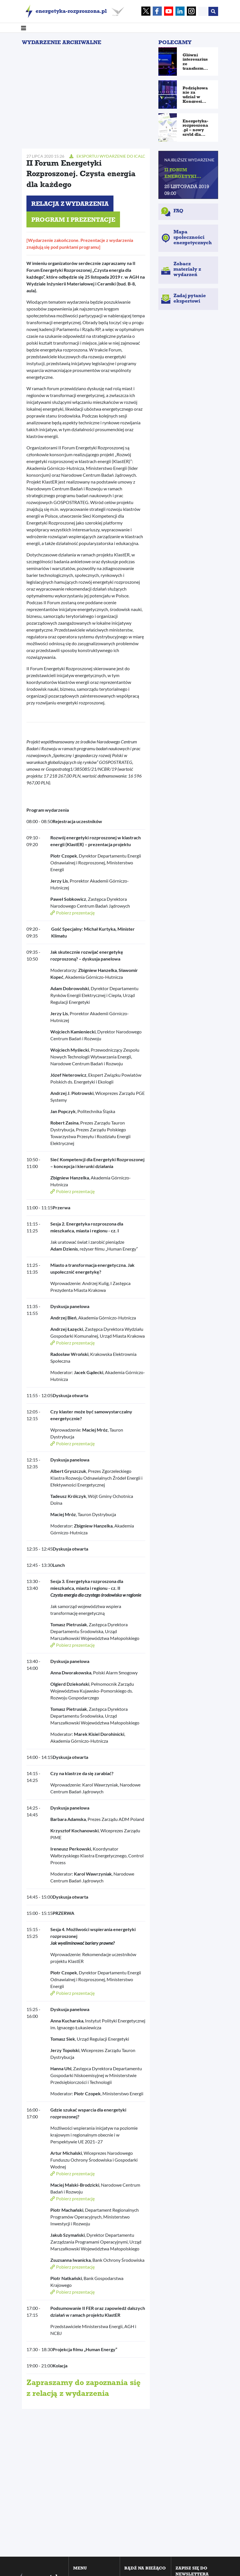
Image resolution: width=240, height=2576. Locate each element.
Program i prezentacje (73, 220)
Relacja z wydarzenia (70, 204)
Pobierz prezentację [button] (72, 912)
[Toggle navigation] (24, 28)
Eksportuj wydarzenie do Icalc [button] (107, 156)
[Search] (203, 11)
